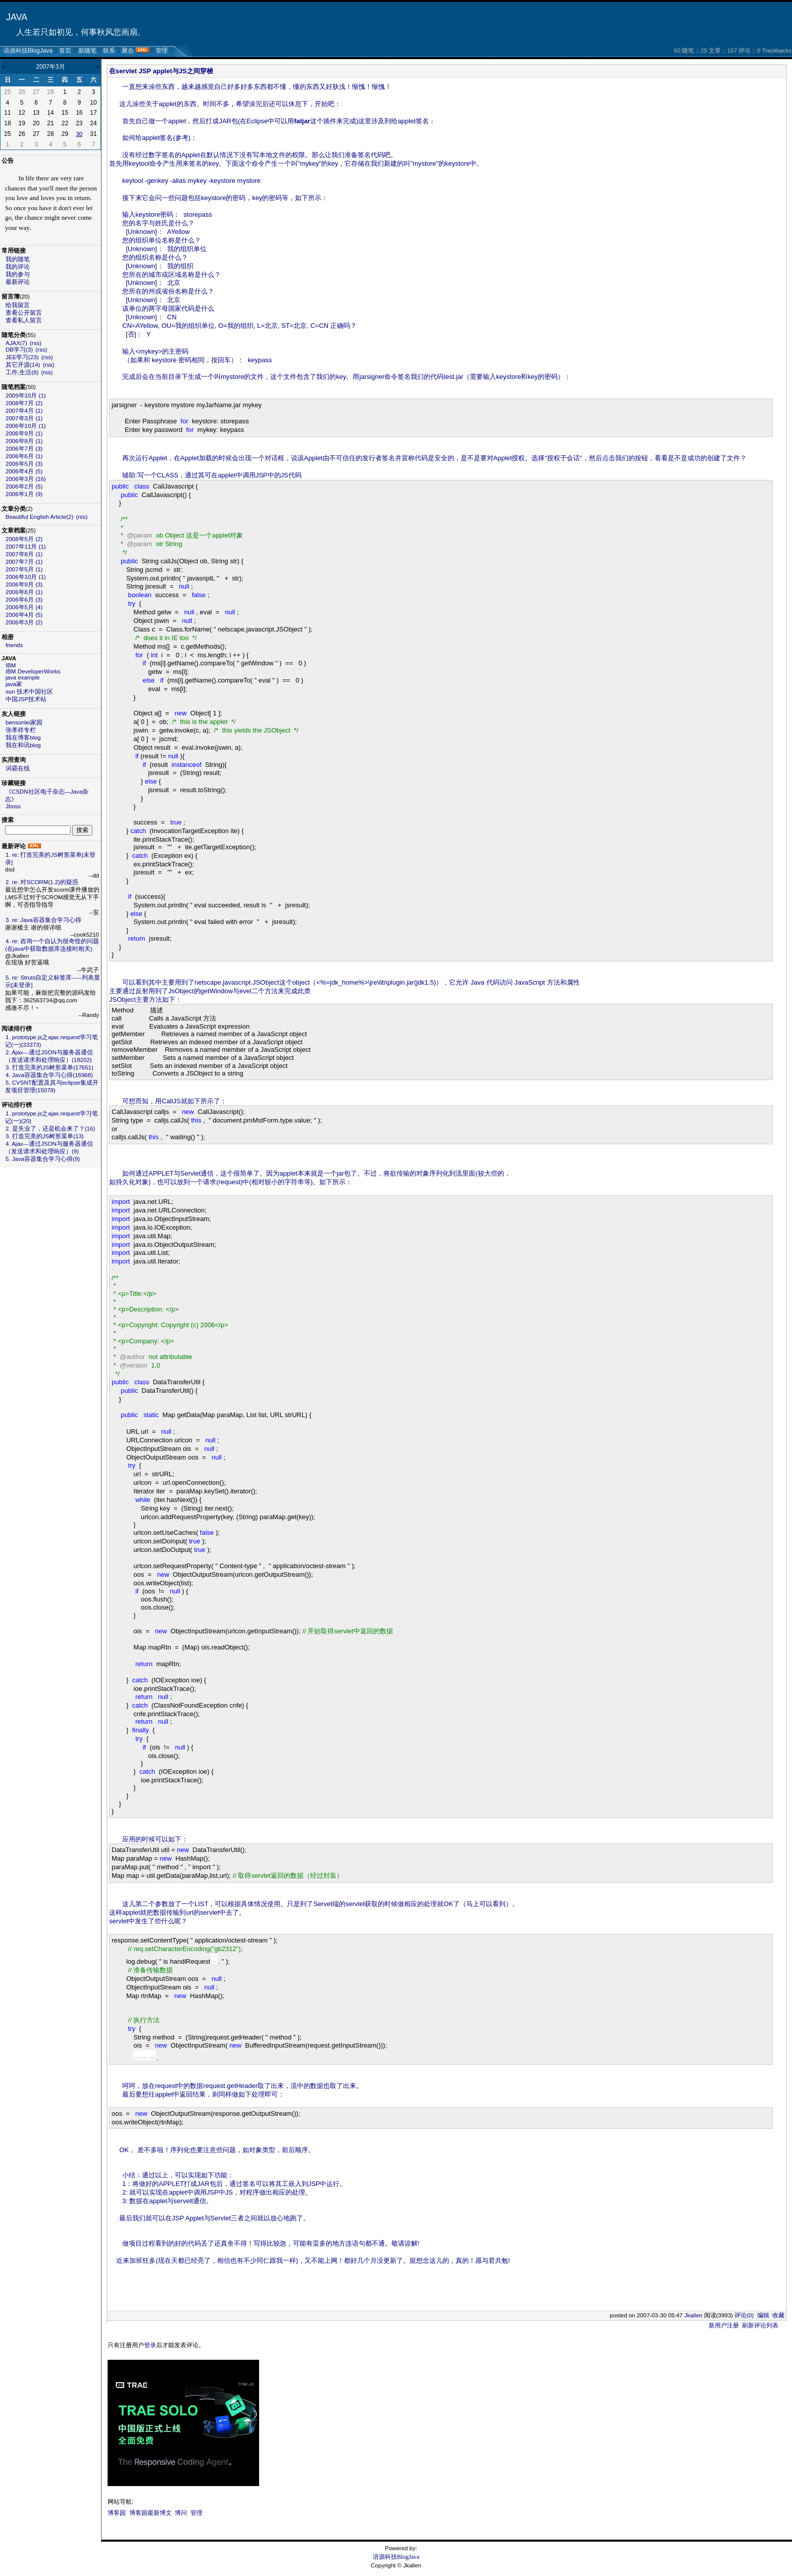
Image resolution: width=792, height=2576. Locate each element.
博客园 (117, 2512)
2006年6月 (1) (24, 456)
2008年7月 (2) (24, 403)
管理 (162, 50)
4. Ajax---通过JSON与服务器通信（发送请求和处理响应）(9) (49, 1147)
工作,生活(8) (22, 372)
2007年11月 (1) (26, 547)
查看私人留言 (24, 320)
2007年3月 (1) (24, 418)
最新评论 (18, 282)
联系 (109, 50)
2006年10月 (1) (26, 426)
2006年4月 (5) (24, 471)
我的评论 (18, 267)
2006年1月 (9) (24, 494)
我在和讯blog (23, 745)
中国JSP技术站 (26, 699)
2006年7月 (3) (24, 449)
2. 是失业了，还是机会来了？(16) (50, 1129)
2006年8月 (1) (24, 441)
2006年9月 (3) (24, 584)
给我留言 (18, 305)
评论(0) (744, 2315)
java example (23, 677)
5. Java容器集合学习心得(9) (43, 1159)
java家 (14, 684)
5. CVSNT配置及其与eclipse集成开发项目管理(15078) (51, 1086)
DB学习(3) (19, 350)
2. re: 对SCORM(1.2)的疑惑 (42, 882)
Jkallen (693, 2315)
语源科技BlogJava (28, 50)
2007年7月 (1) (24, 562)
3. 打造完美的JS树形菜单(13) (45, 1136)
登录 (150, 2345)
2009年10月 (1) (26, 396)
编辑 (763, 2315)
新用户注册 (724, 2325)
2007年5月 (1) (24, 569)
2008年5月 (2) (24, 539)
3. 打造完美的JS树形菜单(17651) (49, 1067)
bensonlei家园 (24, 722)
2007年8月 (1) (24, 554)
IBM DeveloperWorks (33, 671)
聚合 (128, 50)
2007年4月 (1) (24, 411)
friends (14, 645)
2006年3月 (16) (26, 479)
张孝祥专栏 (21, 730)
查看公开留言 (24, 313)
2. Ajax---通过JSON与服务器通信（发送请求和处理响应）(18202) (49, 1056)
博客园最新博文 (150, 2512)
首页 (65, 50)
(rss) (35, 343)
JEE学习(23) (22, 357)
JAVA (16, 17)
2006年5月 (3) (24, 464)
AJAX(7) (16, 343)
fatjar (302, 121)
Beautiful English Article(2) (39, 517)
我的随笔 (18, 259)
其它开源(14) (23, 365)
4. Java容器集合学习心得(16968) (49, 1075)
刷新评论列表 (760, 2325)
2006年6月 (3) (24, 600)
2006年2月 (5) (24, 486)
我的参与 (18, 274)
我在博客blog (23, 738)
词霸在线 (18, 768)
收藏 (778, 2315)
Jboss (13, 806)
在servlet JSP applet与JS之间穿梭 (161, 71)
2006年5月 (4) (24, 607)
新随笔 (87, 50)
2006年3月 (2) (24, 622)
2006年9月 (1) (24, 433)
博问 (181, 2512)
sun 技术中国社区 (29, 692)
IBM (11, 665)
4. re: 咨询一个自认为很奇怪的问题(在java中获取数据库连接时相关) (52, 945)
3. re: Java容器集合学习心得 (43, 920)
